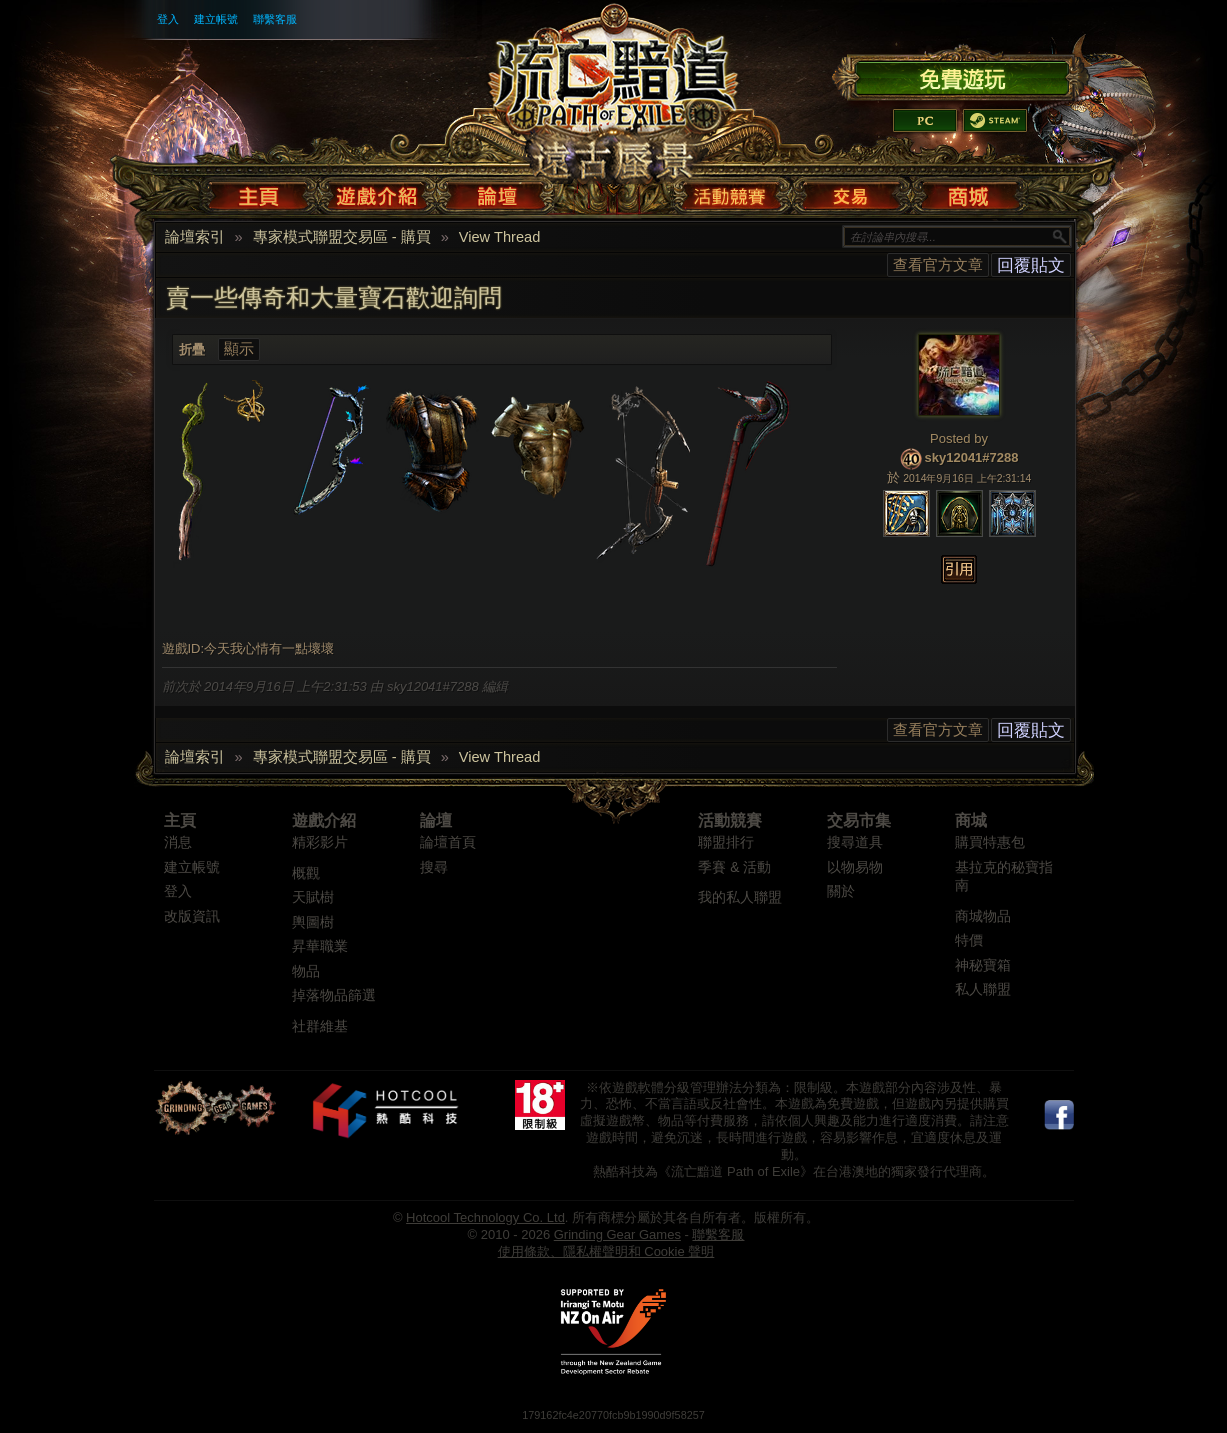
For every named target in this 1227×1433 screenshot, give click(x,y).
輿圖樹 (313, 922)
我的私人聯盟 (740, 897)
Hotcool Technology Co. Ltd (485, 1217)
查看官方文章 (938, 264)
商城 (971, 820)
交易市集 (859, 820)
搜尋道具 (855, 842)
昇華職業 (320, 946)
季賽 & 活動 (734, 867)
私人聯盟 (983, 989)
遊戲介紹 (324, 820)
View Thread (500, 237)
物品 (306, 971)
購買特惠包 (990, 842)
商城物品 (983, 916)
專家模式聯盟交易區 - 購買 (342, 237)
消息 (178, 842)
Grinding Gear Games (617, 1234)
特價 (969, 940)
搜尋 (434, 867)
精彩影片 (320, 842)
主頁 (180, 820)
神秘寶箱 (983, 965)
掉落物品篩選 (334, 995)
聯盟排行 (726, 842)
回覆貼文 (1031, 265)
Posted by (959, 438)
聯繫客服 (275, 19)
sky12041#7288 (972, 457)
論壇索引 (195, 237)
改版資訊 (192, 916)
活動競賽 (730, 820)
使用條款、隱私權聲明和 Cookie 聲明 (606, 1251)
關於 (841, 891)
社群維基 (320, 1026)
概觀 (306, 873)
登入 (168, 19)
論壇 (436, 820)
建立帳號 (216, 19)
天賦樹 (313, 897)
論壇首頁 (448, 842)
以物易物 (855, 867)
